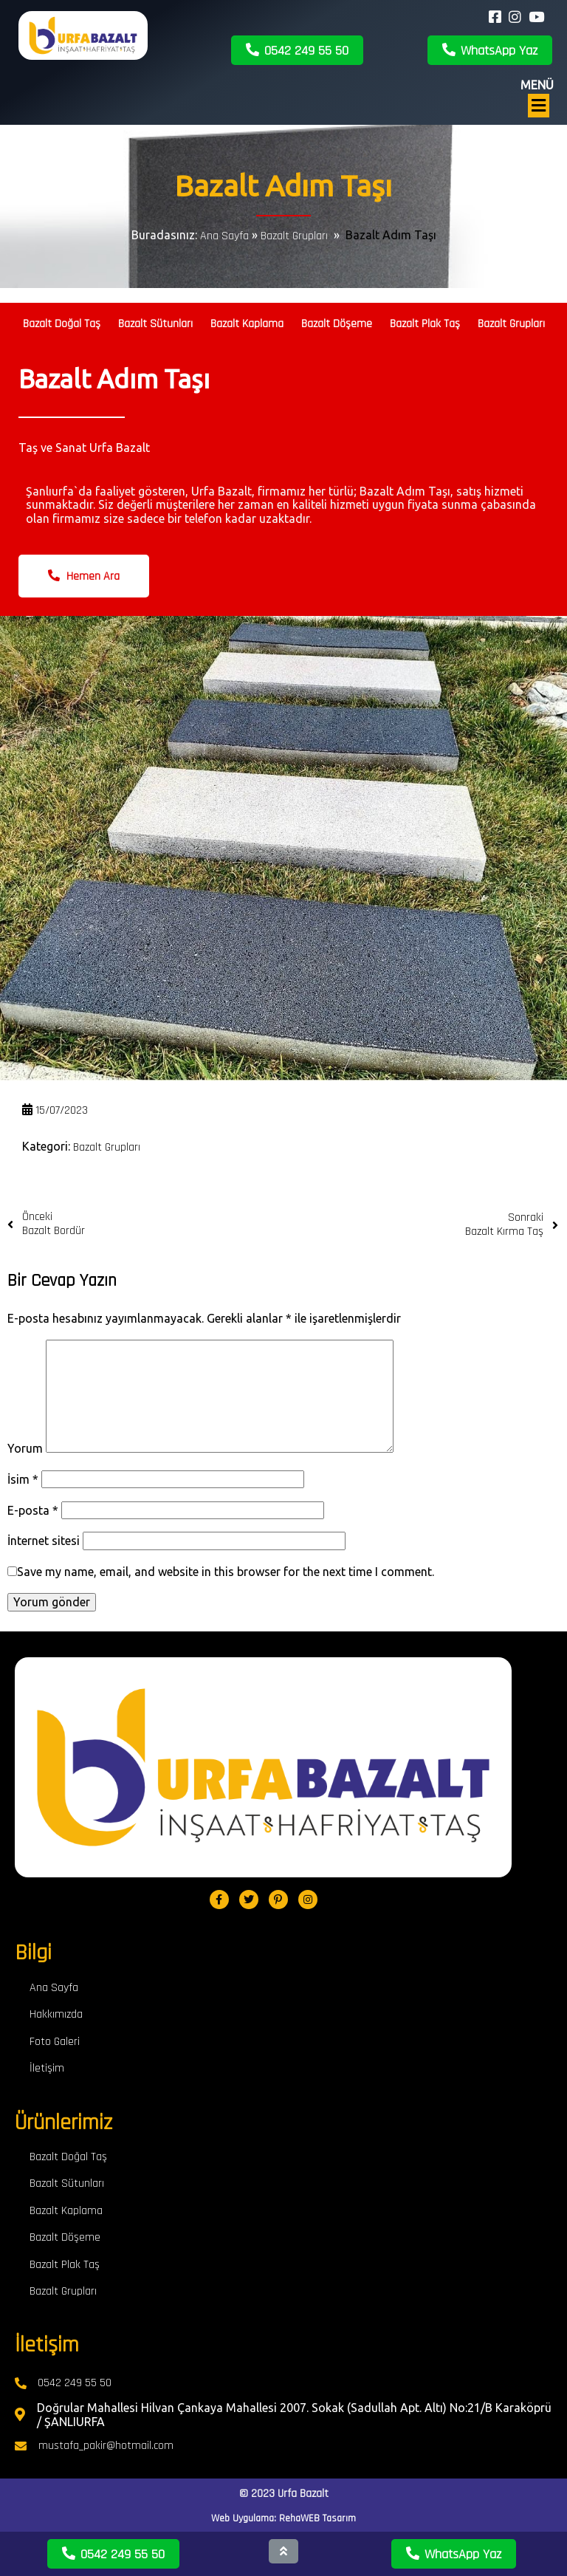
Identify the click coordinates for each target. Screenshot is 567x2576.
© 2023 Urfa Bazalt (284, 2493)
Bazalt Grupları (294, 236)
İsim (22, 1479)
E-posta (32, 1510)
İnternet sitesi (43, 1540)
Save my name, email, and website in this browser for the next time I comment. (225, 1571)
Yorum (25, 1448)
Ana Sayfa (224, 236)
